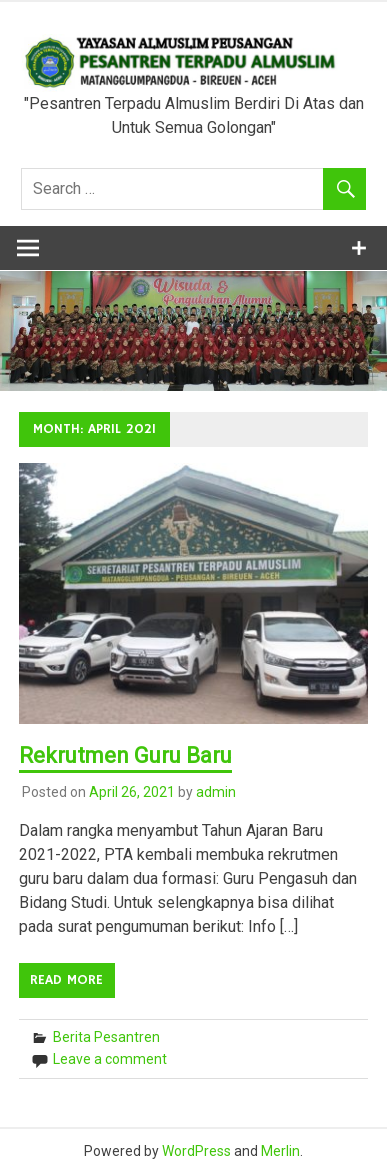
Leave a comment (110, 1059)
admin (216, 792)
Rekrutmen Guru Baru (125, 755)
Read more (66, 980)
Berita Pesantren (106, 1037)
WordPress (196, 1151)
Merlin (280, 1151)
